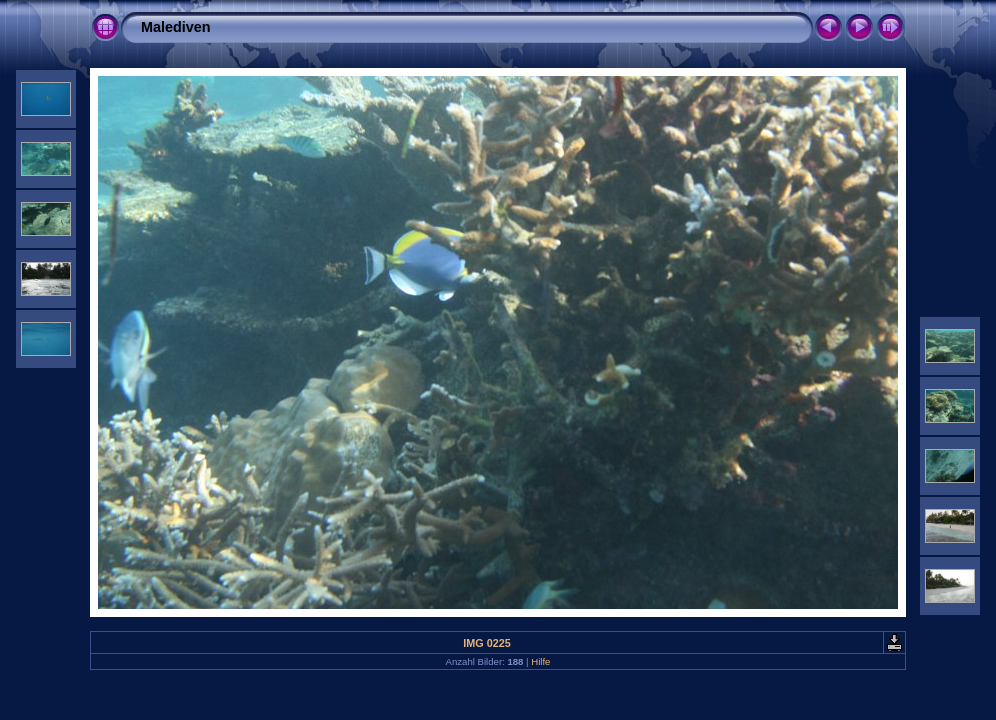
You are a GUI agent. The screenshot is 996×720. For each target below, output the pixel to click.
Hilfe (540, 661)
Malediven (176, 27)
